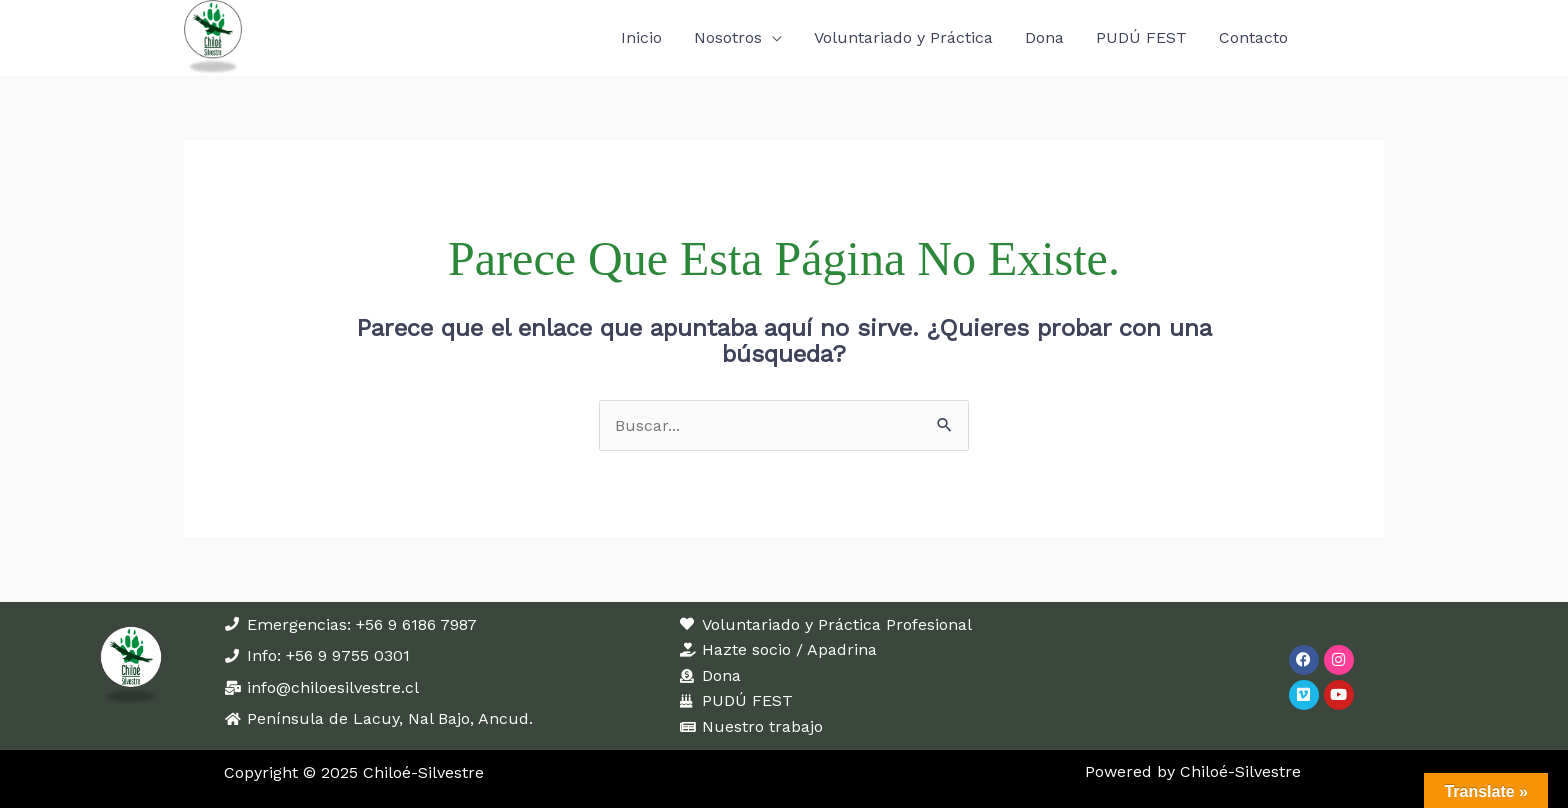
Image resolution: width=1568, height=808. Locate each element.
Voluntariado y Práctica (903, 32)
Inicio (641, 32)
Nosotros (728, 32)
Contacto (1253, 32)
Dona (1044, 32)
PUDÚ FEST (1141, 32)
